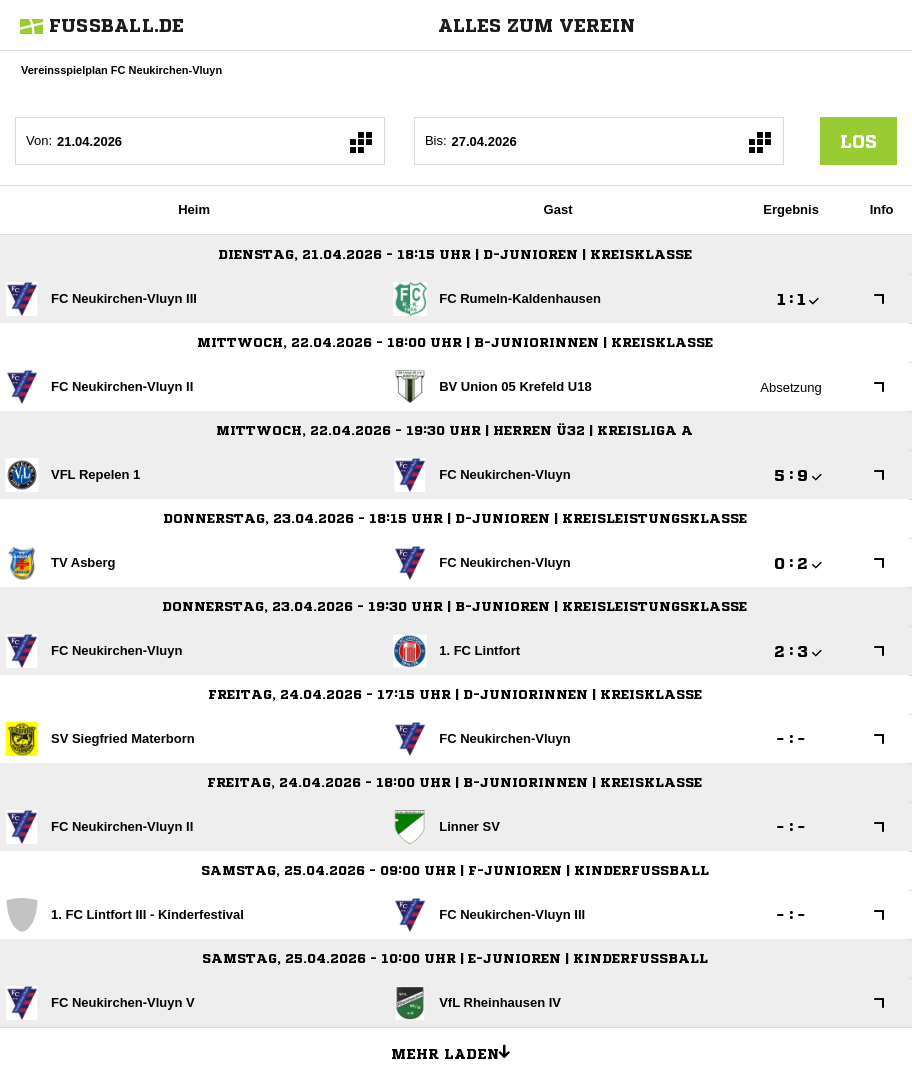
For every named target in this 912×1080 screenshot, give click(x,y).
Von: (39, 140)
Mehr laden (458, 1051)
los (858, 141)
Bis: (436, 140)
